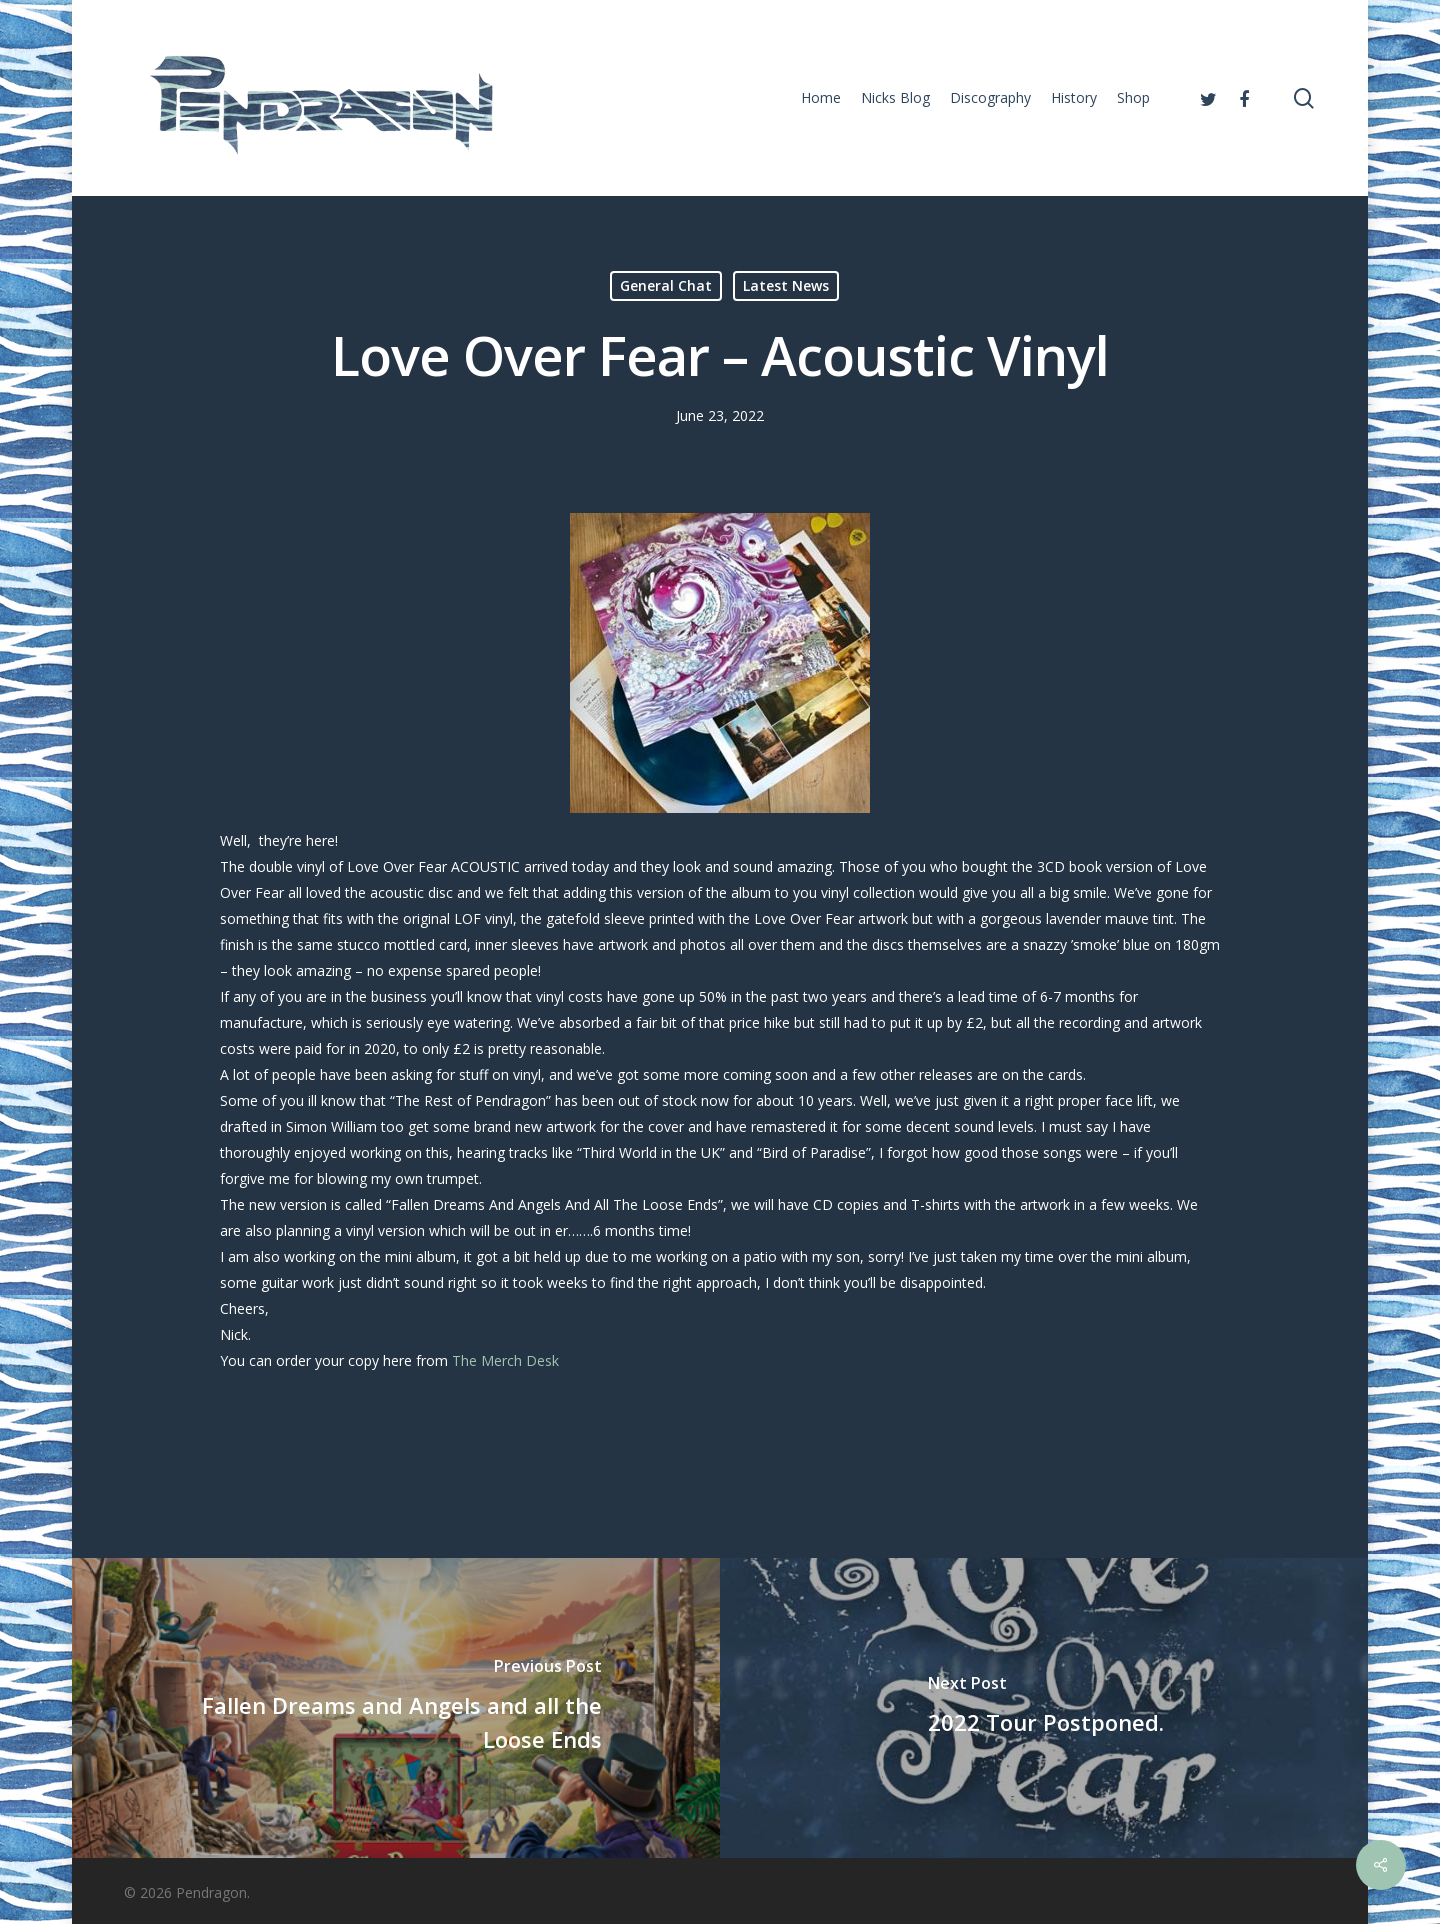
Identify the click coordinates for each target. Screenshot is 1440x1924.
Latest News (786, 285)
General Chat (666, 285)
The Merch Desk (507, 1360)
